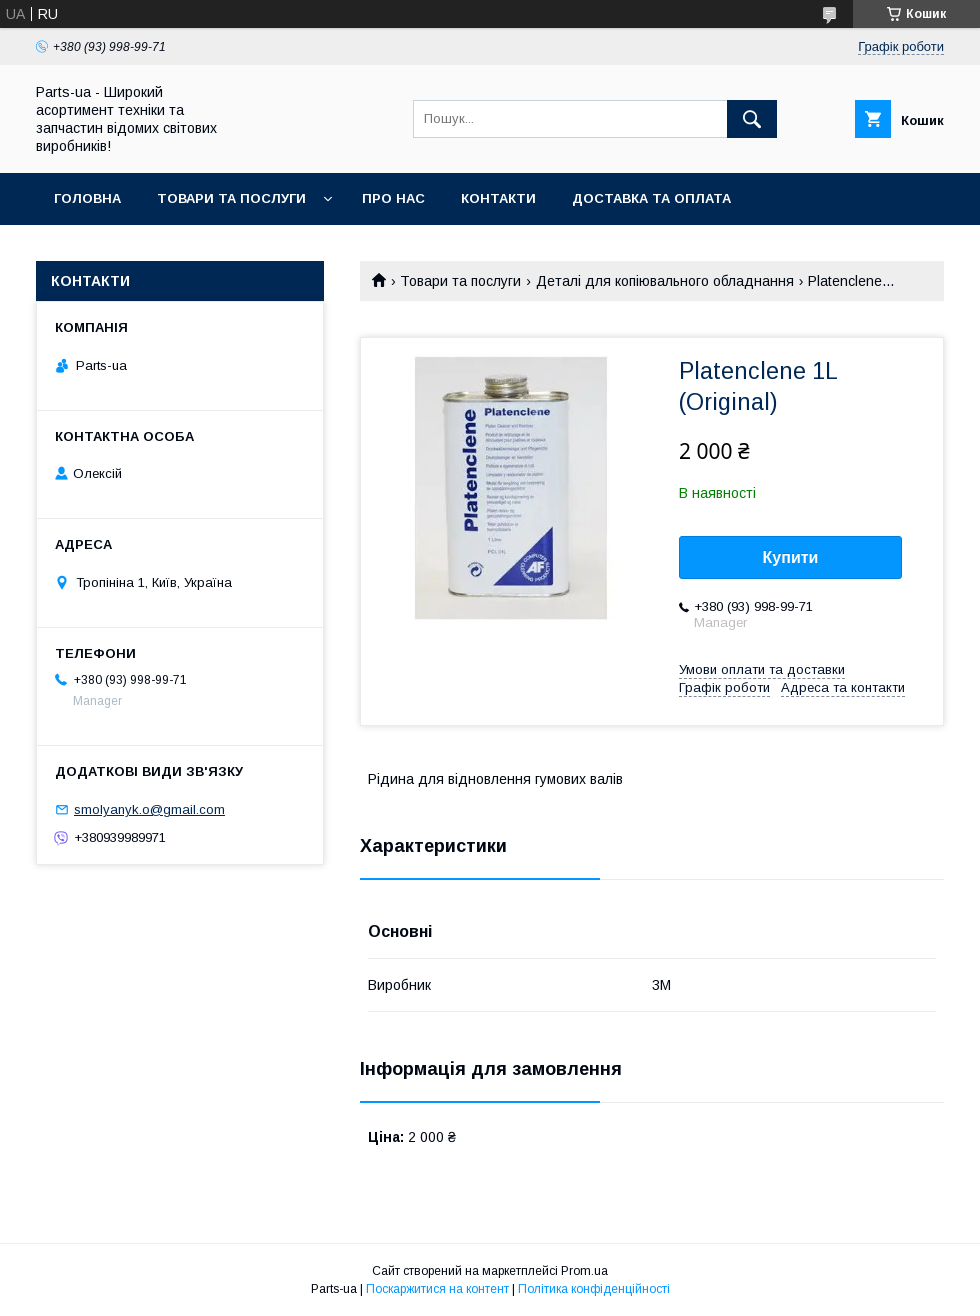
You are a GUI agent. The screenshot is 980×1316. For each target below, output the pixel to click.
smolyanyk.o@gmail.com (149, 809)
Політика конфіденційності (594, 1289)
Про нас (393, 198)
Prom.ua (584, 1271)
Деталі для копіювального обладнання (665, 281)
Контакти (498, 198)
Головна (87, 198)
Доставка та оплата (651, 198)
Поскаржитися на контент (437, 1289)
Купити (791, 557)
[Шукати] (752, 119)
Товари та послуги (231, 198)
